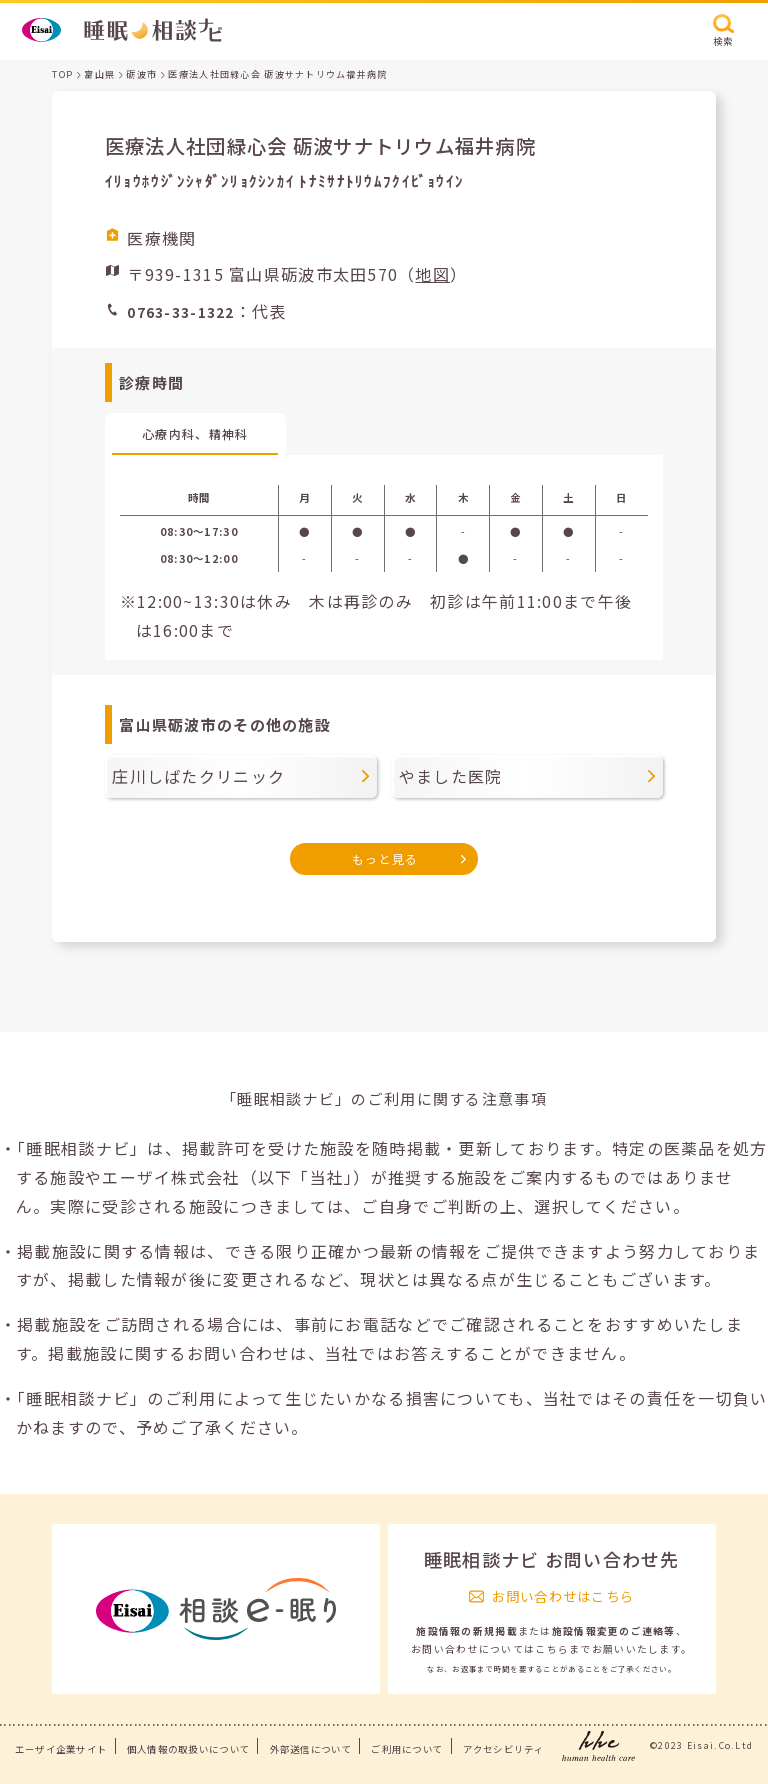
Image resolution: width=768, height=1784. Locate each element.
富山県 (99, 74)
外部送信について (311, 1749)
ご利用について (407, 1749)
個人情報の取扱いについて (188, 1749)
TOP (62, 74)
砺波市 (141, 74)
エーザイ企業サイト (61, 1749)
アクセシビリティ (503, 1749)
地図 (432, 274)
